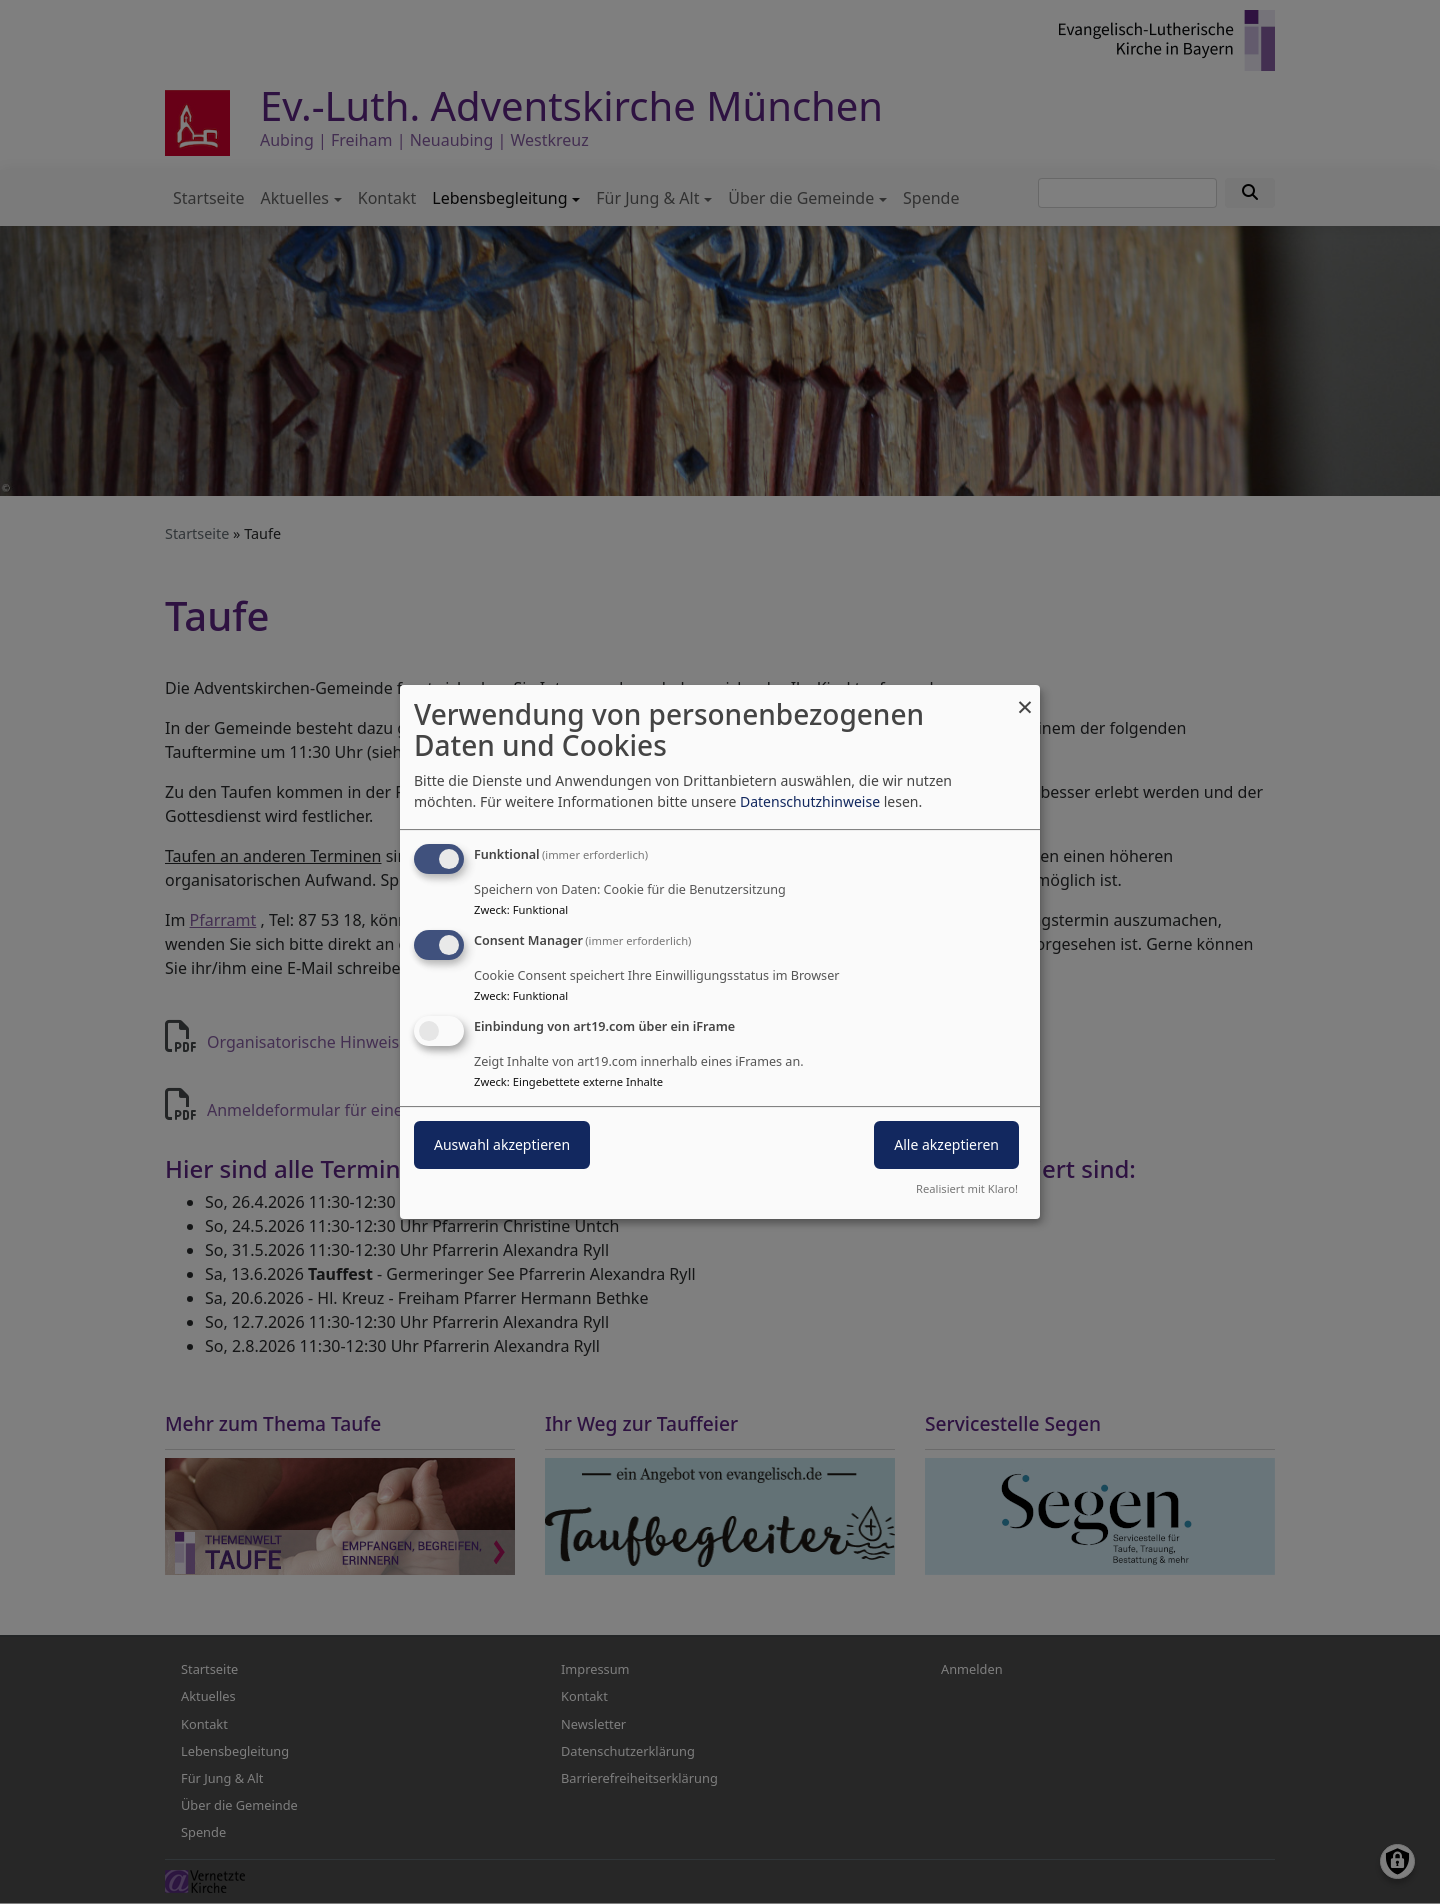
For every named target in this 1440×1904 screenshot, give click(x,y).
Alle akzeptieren (946, 1144)
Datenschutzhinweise (810, 801)
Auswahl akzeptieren (502, 1144)
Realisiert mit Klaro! (967, 1188)
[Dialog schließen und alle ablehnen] (1025, 697)
